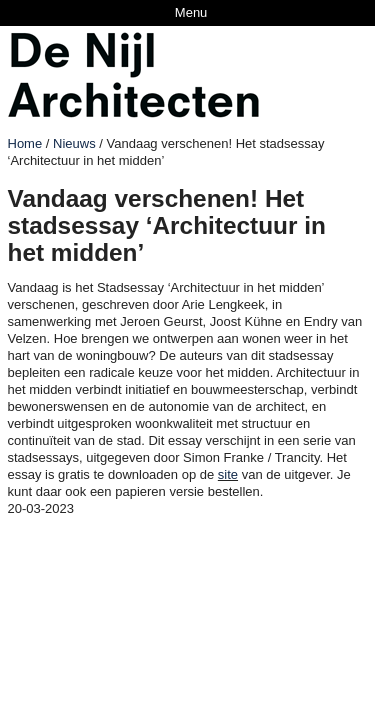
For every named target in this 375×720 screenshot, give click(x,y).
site (228, 474)
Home (25, 143)
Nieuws (74, 143)
